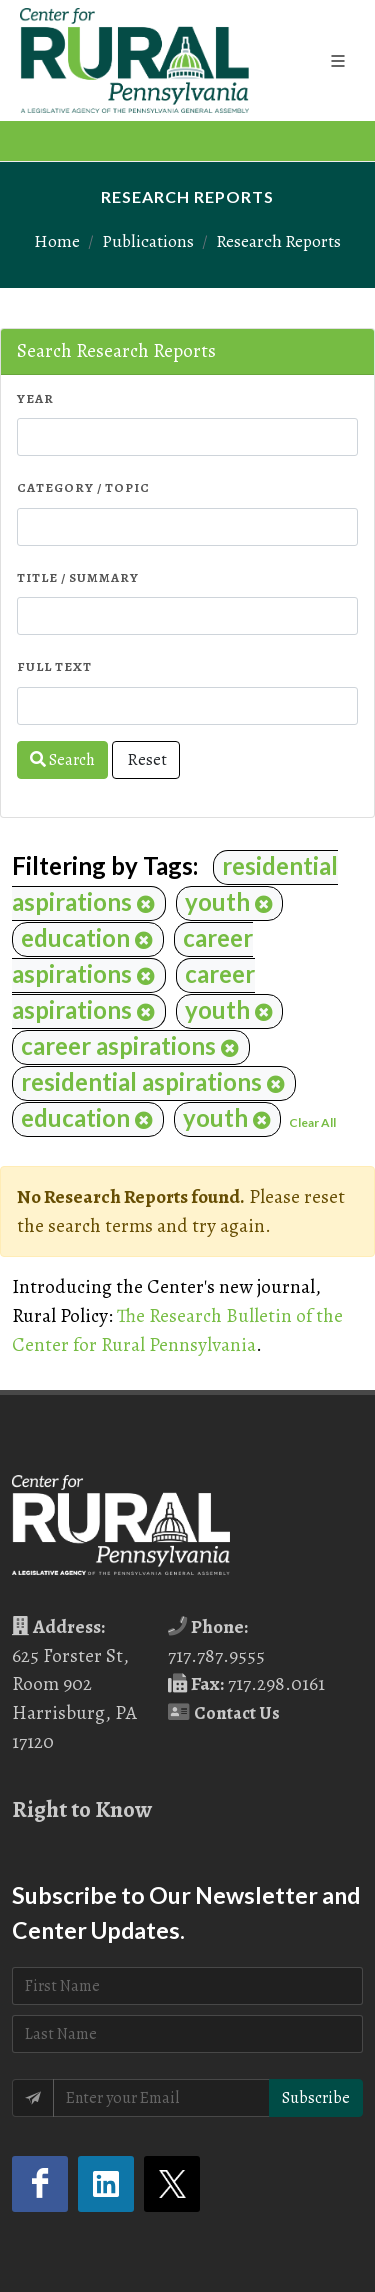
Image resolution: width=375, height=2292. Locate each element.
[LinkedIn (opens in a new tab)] (106, 2184)
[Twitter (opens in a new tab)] (172, 2184)
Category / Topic (83, 487)
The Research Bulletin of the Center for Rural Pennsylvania (177, 1330)
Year (35, 398)
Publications (148, 241)
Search (62, 760)
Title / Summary (78, 577)
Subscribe (316, 2098)
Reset (146, 760)
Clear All (312, 1122)
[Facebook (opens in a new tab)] (40, 2184)
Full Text (54, 666)
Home (57, 241)
